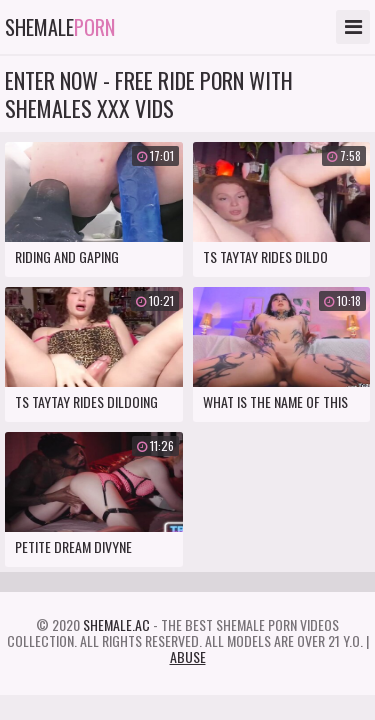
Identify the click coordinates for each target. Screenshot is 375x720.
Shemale (60, 27)
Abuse (188, 656)
